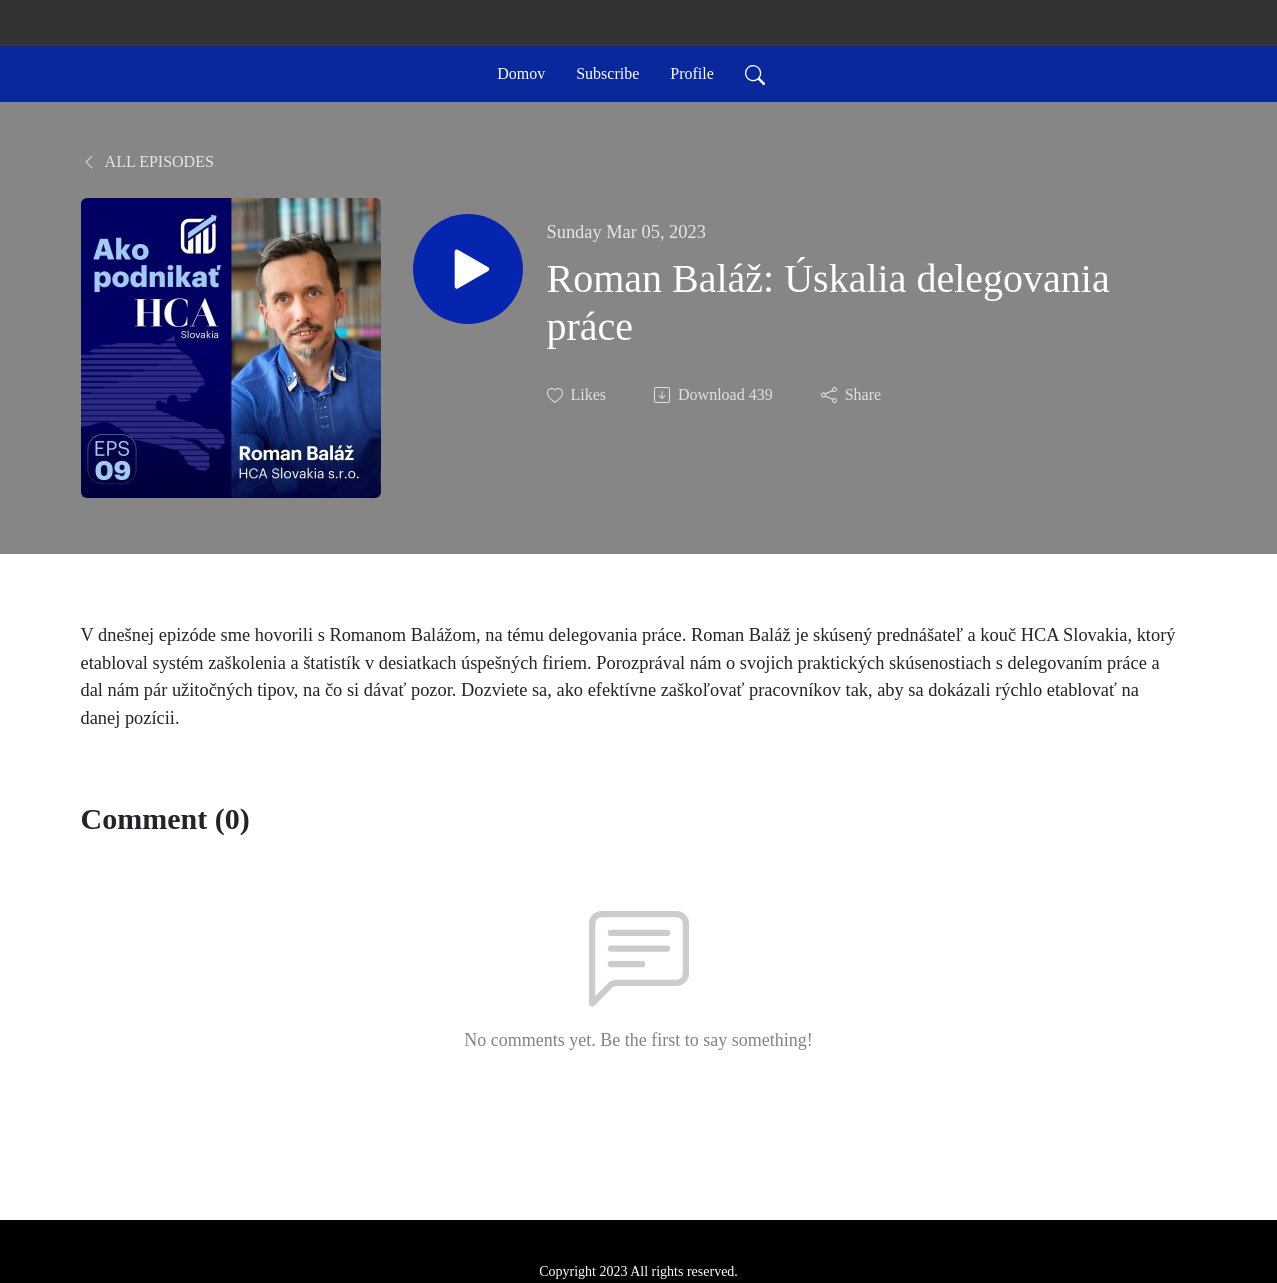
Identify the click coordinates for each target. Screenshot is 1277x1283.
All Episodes (147, 161)
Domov (521, 73)
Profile (692, 73)
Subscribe (607, 73)
